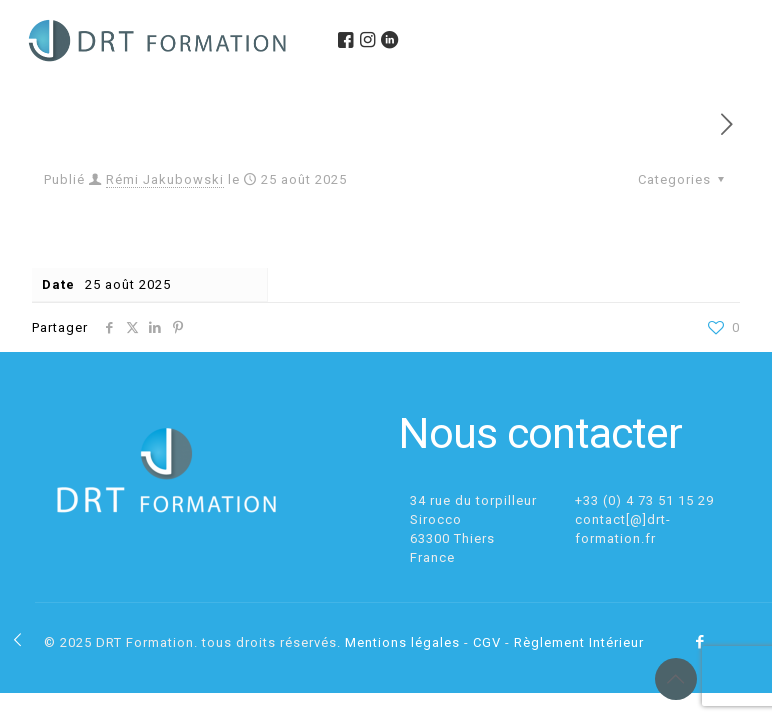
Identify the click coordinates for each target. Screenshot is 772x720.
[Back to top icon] (676, 679)
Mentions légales (402, 642)
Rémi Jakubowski (165, 179)
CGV (487, 642)
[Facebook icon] (700, 642)
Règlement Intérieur (579, 642)
